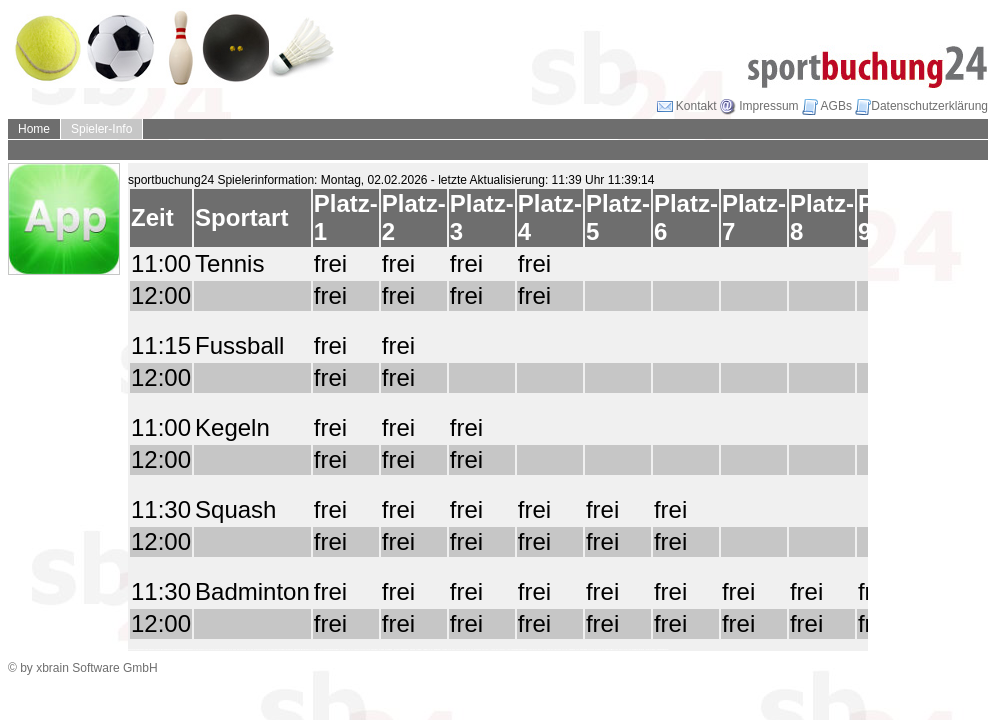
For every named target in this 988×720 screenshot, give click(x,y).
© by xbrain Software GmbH (83, 668)
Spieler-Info (101, 129)
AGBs (827, 106)
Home (34, 129)
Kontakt (687, 106)
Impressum (759, 106)
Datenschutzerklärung (921, 106)
